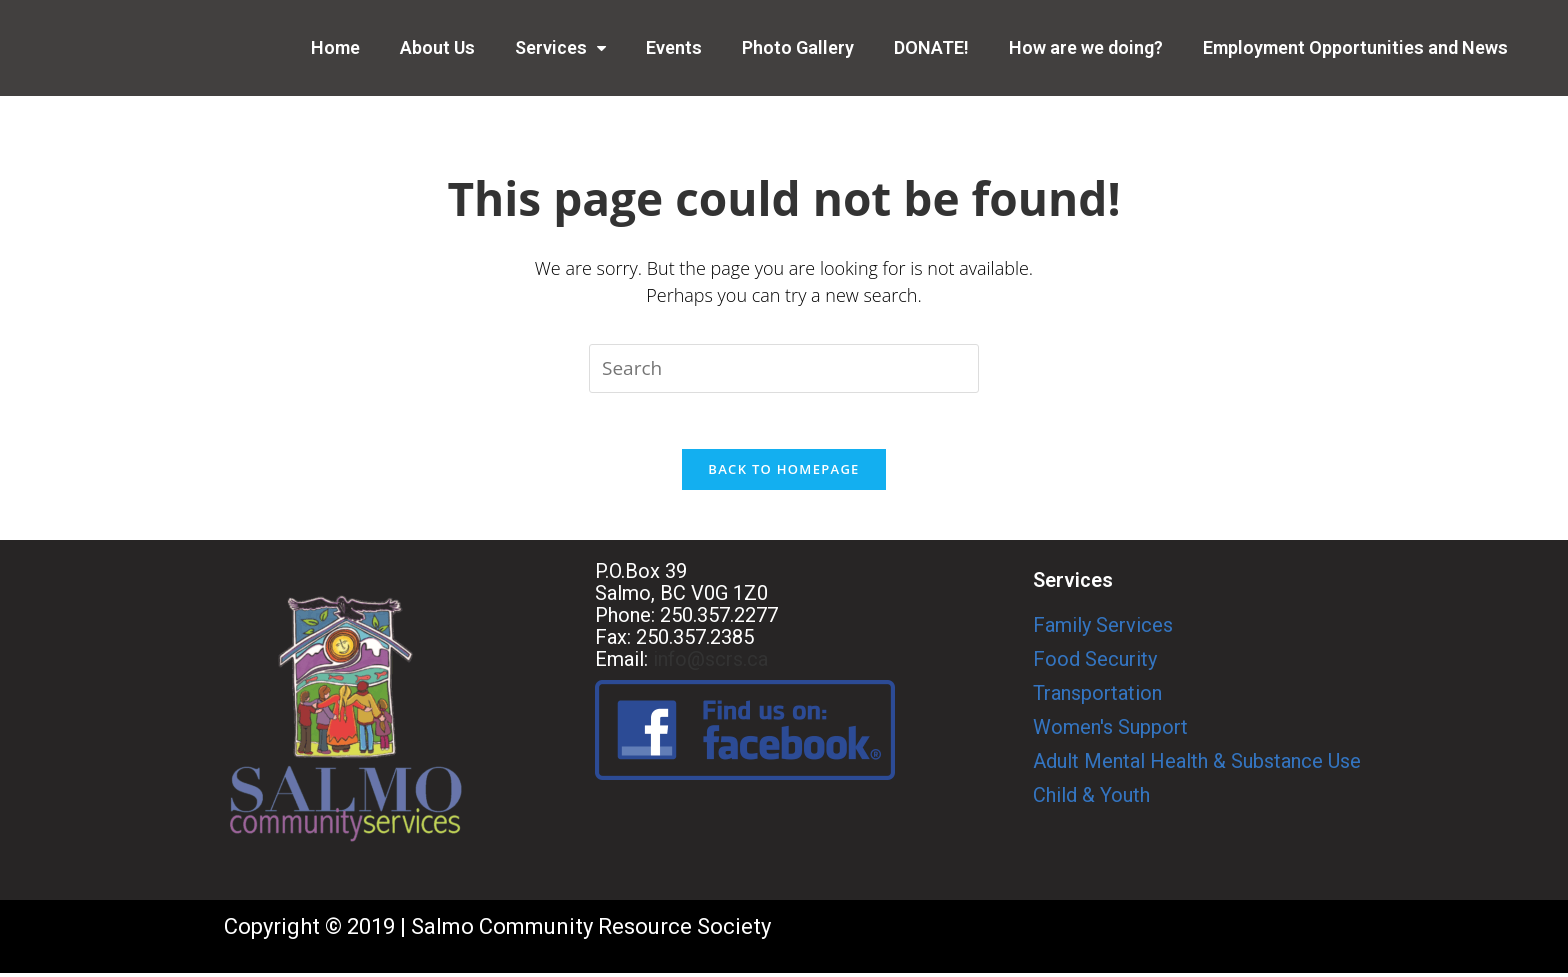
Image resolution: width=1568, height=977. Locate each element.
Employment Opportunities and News (1355, 47)
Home (335, 47)
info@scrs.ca (710, 663)
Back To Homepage (783, 473)
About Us (437, 47)
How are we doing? (1086, 47)
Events (674, 47)
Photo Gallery (798, 47)
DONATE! (931, 47)
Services (560, 47)
